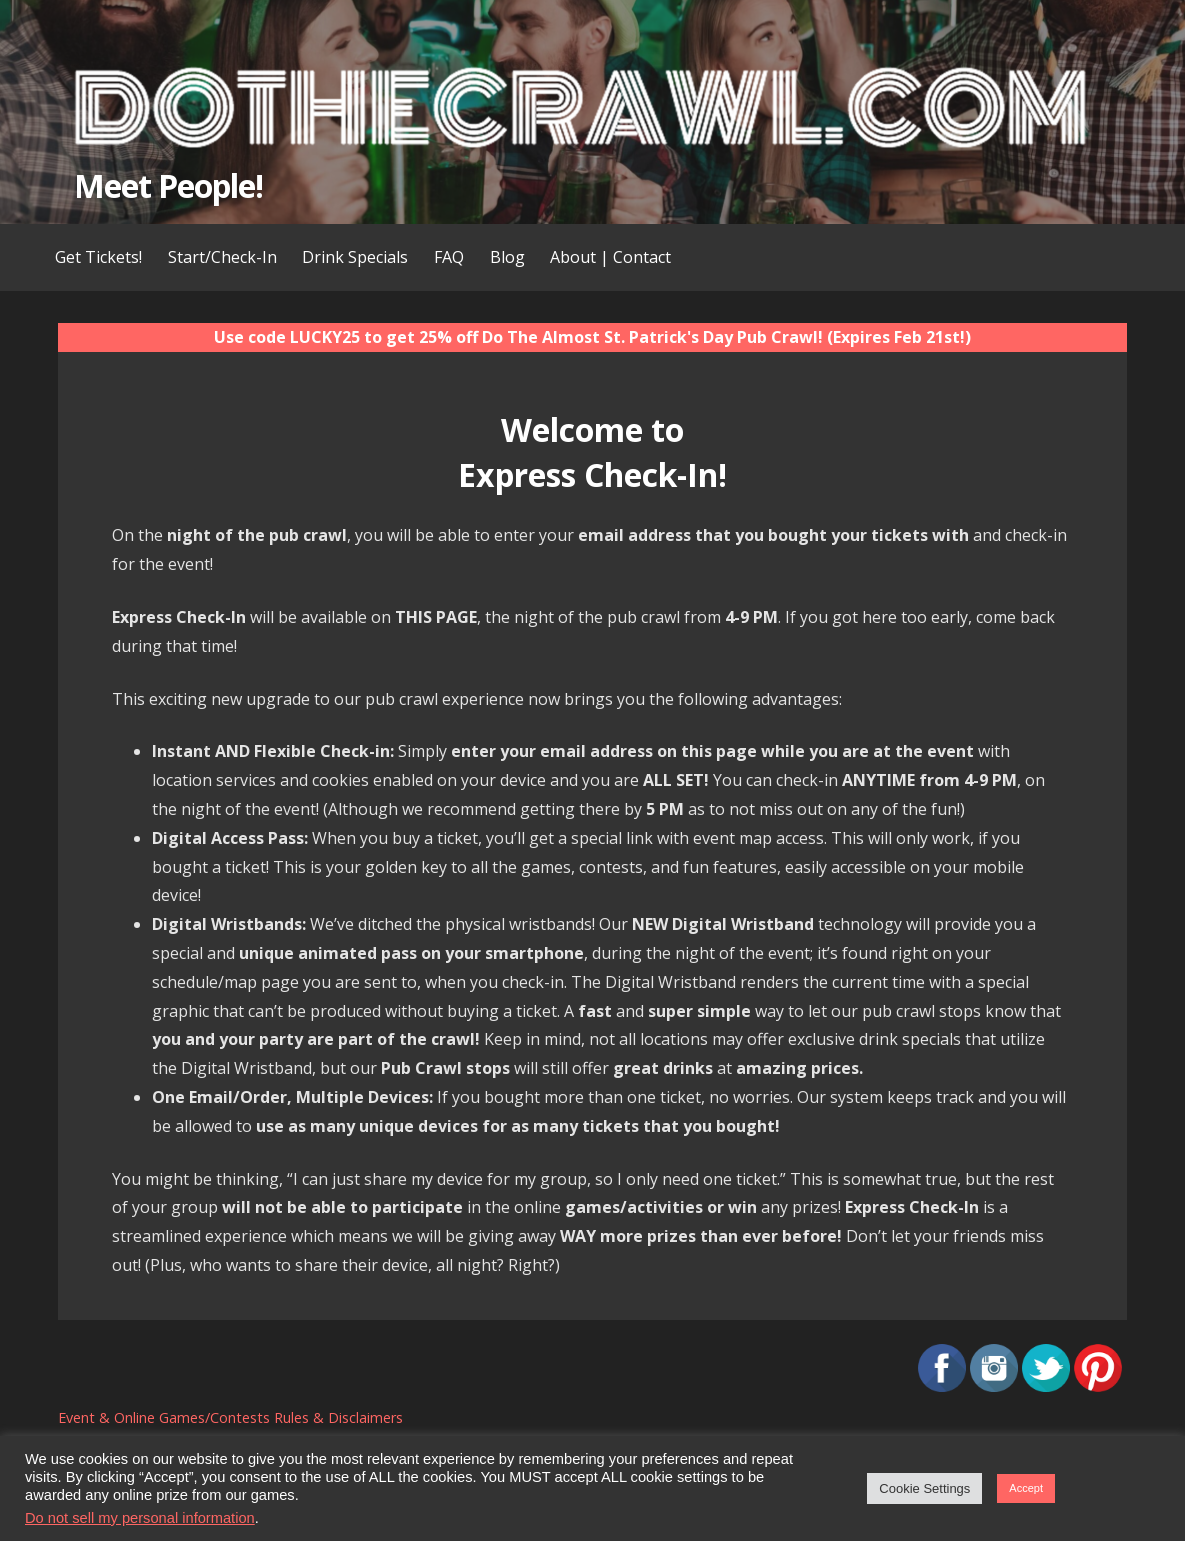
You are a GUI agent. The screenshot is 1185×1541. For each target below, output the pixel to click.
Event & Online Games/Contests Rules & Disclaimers (230, 1417)
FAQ (449, 257)
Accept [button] (1026, 1488)
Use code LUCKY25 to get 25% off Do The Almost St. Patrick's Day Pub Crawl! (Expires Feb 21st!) (592, 337)
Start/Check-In (222, 257)
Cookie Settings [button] (924, 1488)
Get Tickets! (98, 257)
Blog (507, 257)
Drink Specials (355, 257)
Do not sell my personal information (140, 1518)
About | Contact (610, 257)
